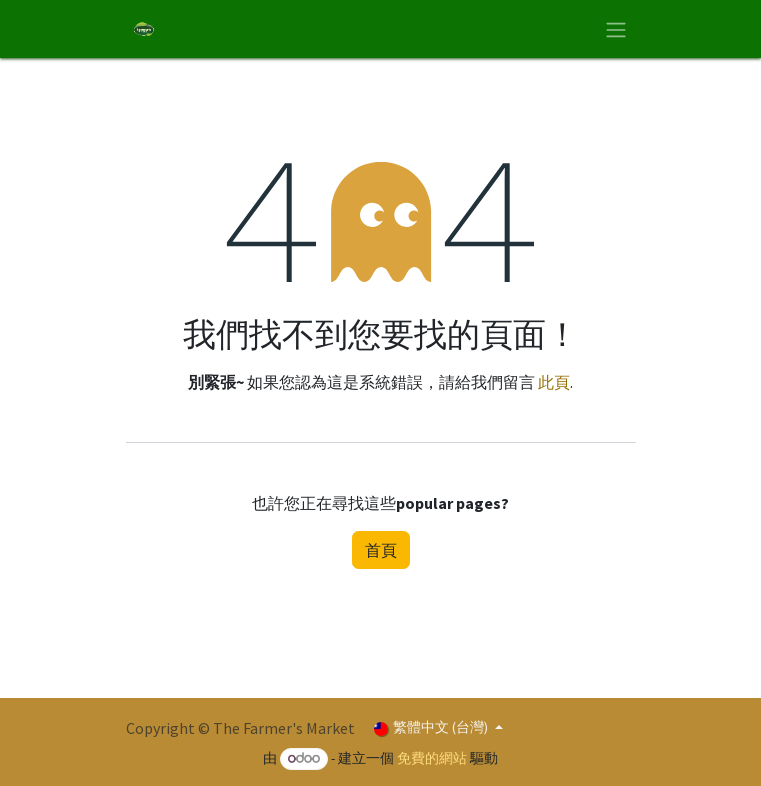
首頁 (381, 550)
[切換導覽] (616, 29)
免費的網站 (432, 758)
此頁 (554, 382)
